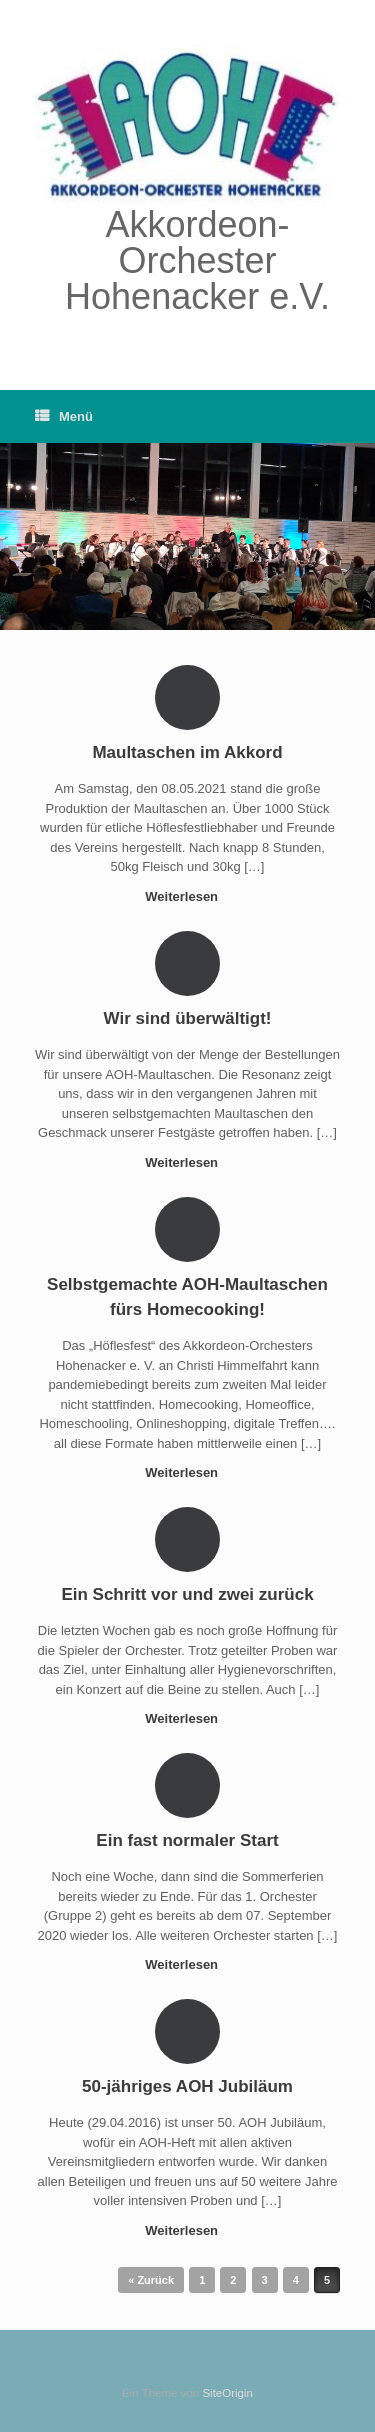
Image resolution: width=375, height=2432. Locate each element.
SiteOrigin (227, 2393)
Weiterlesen (187, 896)
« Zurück (151, 2280)
